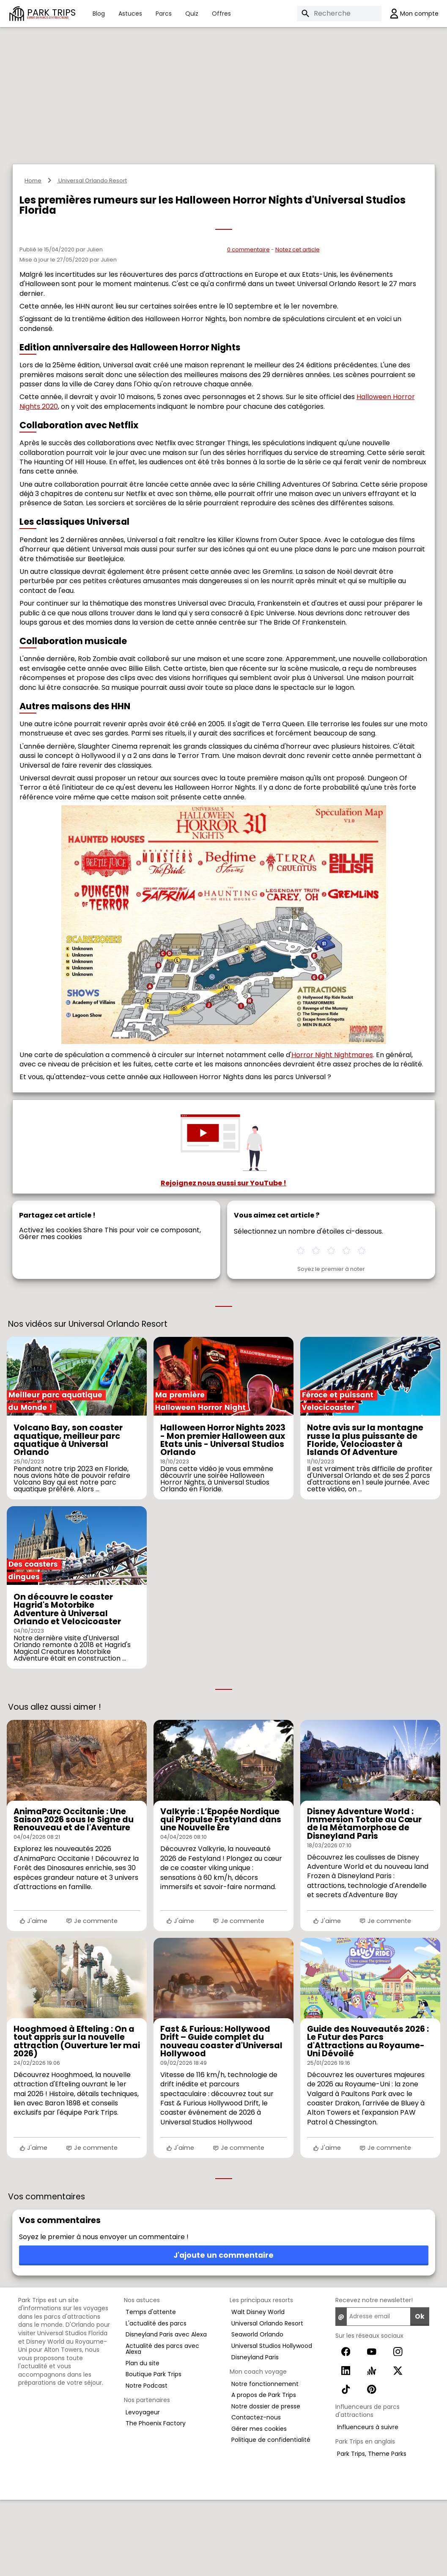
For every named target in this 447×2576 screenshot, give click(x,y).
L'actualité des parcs (156, 2399)
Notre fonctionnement (265, 2460)
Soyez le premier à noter (331, 1345)
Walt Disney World (258, 2388)
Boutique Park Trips (153, 2450)
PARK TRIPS (51, 13)
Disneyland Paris (255, 2433)
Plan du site (142, 2439)
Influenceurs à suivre (367, 2503)
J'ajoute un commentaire (223, 2331)
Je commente (91, 1997)
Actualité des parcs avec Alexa (162, 2425)
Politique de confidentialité (270, 2516)
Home (33, 256)
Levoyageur (143, 2488)
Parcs (164, 13)
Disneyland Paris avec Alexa (166, 2410)
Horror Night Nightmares (332, 1131)
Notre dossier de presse (265, 2482)
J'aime (33, 1997)
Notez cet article (297, 325)
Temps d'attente (151, 2388)
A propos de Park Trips (263, 2471)
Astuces (130, 13)
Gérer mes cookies (50, 1313)
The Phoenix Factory (156, 2499)
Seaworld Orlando (257, 2410)
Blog (99, 13)
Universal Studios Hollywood (271, 2422)
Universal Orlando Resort (92, 256)
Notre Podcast (146, 2462)
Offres (221, 13)
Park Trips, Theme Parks (371, 2530)
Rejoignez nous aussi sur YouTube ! (223, 1259)
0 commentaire (248, 325)
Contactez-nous (256, 2493)
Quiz (191, 13)
